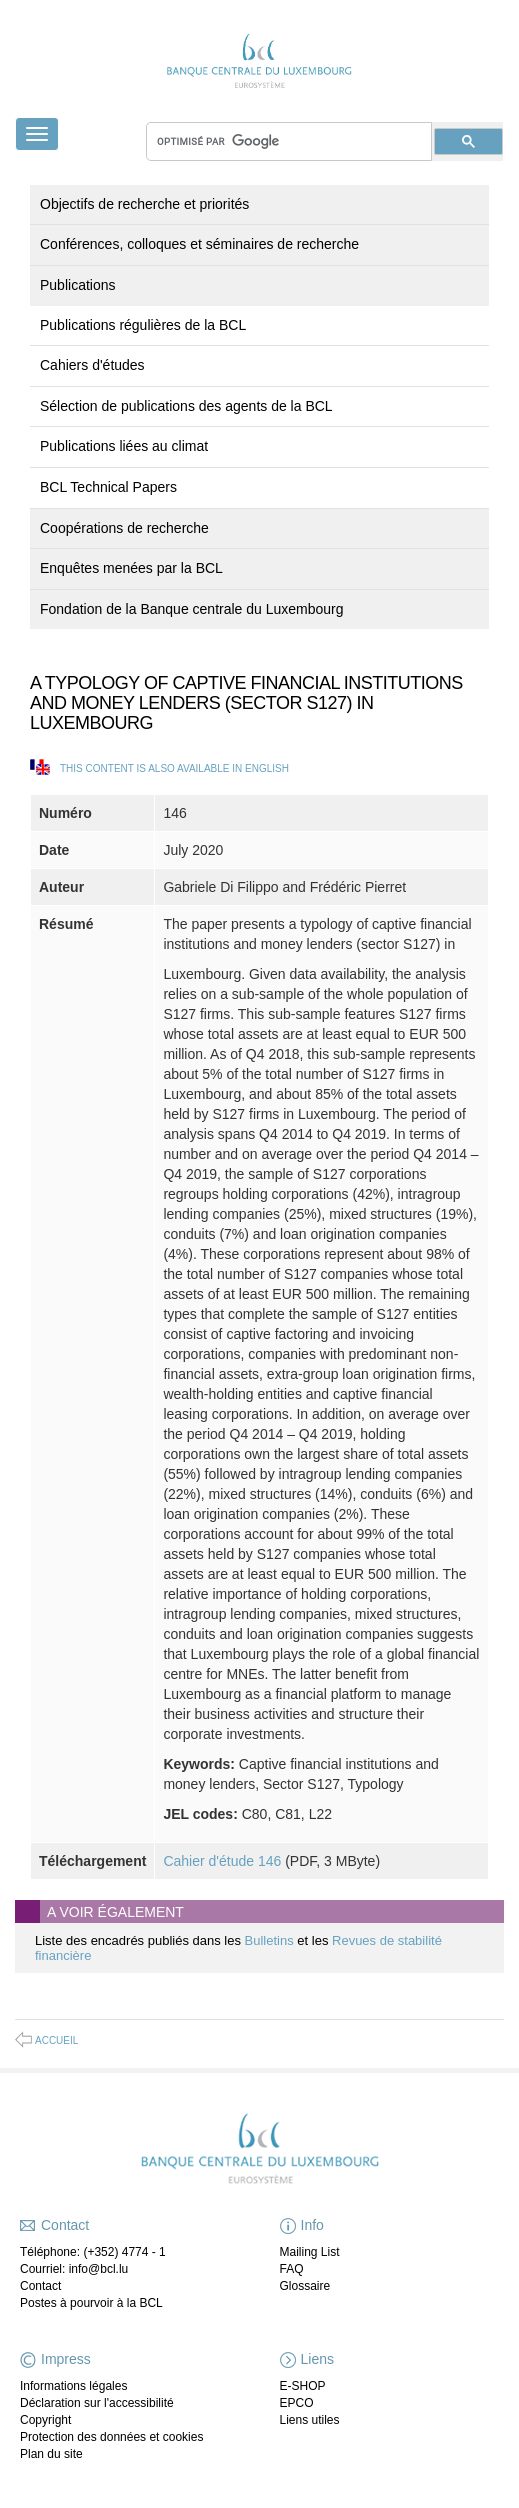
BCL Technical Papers (108, 487)
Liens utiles (310, 2420)
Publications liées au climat (124, 446)
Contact (40, 2286)
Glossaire (305, 2286)
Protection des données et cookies (111, 2437)
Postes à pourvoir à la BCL (91, 2303)
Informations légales (73, 2386)
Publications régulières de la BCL (143, 325)
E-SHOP (303, 2386)
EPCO (297, 2403)
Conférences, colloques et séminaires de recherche (199, 244)
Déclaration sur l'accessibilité (97, 2403)
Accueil (56, 2040)
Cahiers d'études (92, 365)
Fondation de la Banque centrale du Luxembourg (192, 609)
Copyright (45, 2420)
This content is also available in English (174, 768)
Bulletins (271, 1940)
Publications (78, 285)
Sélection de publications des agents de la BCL (186, 406)
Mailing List (310, 2252)
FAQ (292, 2269)
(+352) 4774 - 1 (124, 2252)
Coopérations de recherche (124, 528)
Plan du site (51, 2454)
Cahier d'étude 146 (222, 1861)
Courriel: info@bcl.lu (74, 2269)
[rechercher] (289, 141)
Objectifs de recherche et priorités (144, 204)
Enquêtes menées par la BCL (131, 568)
